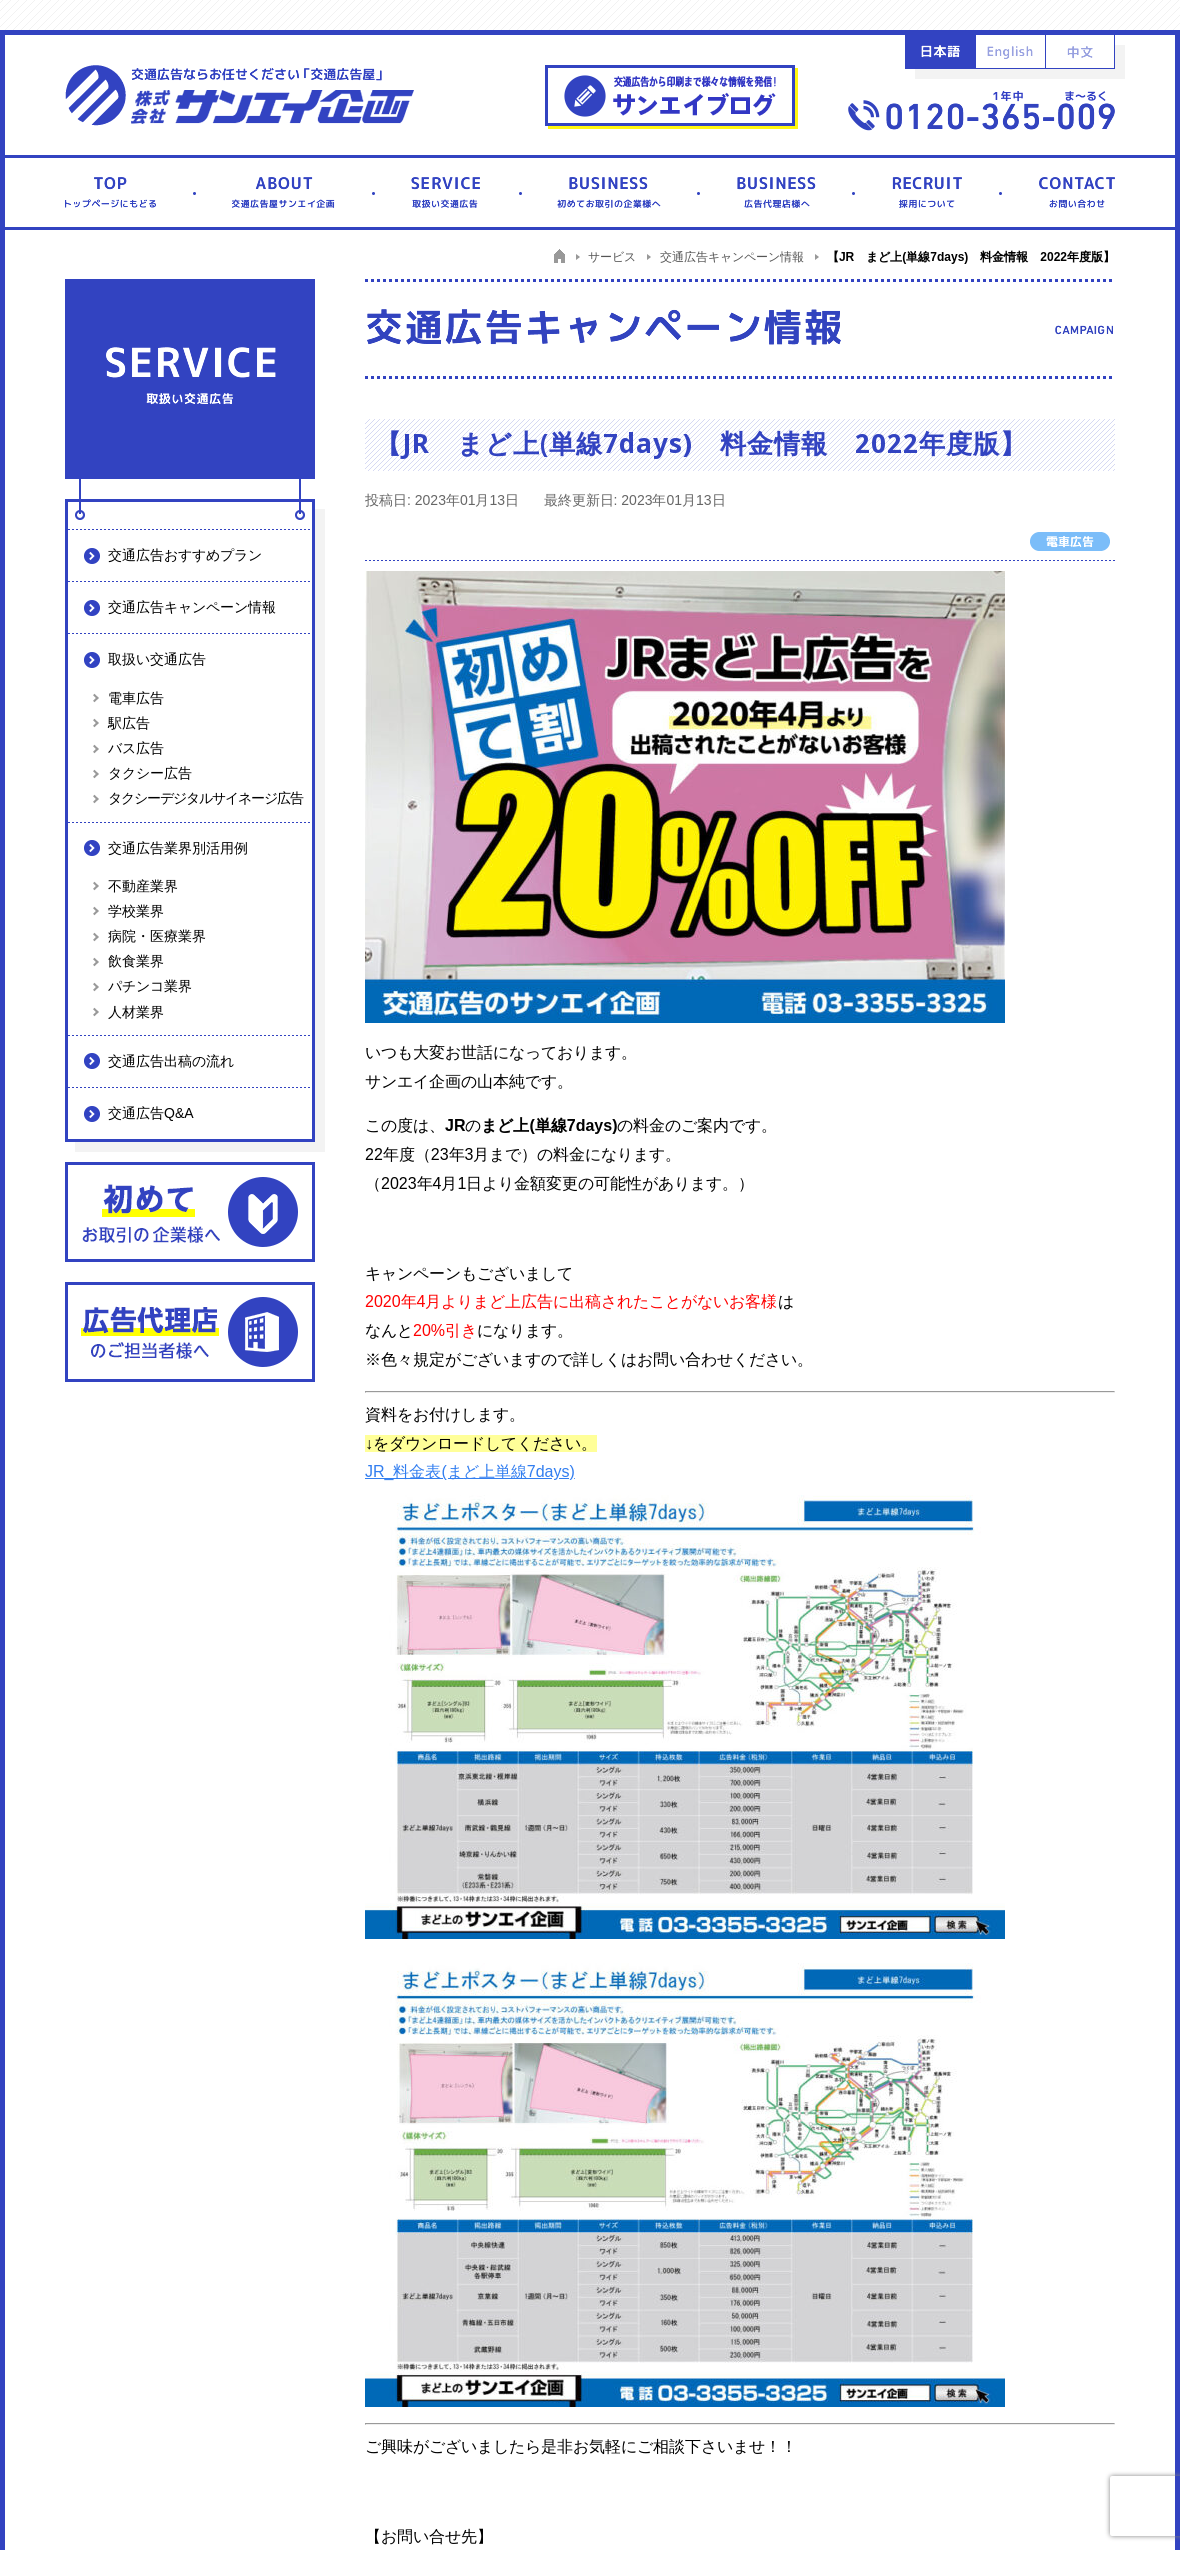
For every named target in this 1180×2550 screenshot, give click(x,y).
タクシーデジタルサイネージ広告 (205, 798)
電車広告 (136, 698)
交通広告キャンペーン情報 (192, 607)
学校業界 (136, 911)
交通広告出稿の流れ (171, 1061)
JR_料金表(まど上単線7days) (470, 1471)
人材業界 (136, 1012)
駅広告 (129, 723)
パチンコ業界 (150, 986)
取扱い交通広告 (157, 659)
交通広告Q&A (151, 1113)
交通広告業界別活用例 (178, 848)
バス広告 (136, 748)
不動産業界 (143, 886)
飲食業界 (136, 961)
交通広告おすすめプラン (185, 555)
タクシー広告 (150, 773)
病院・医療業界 (157, 936)
